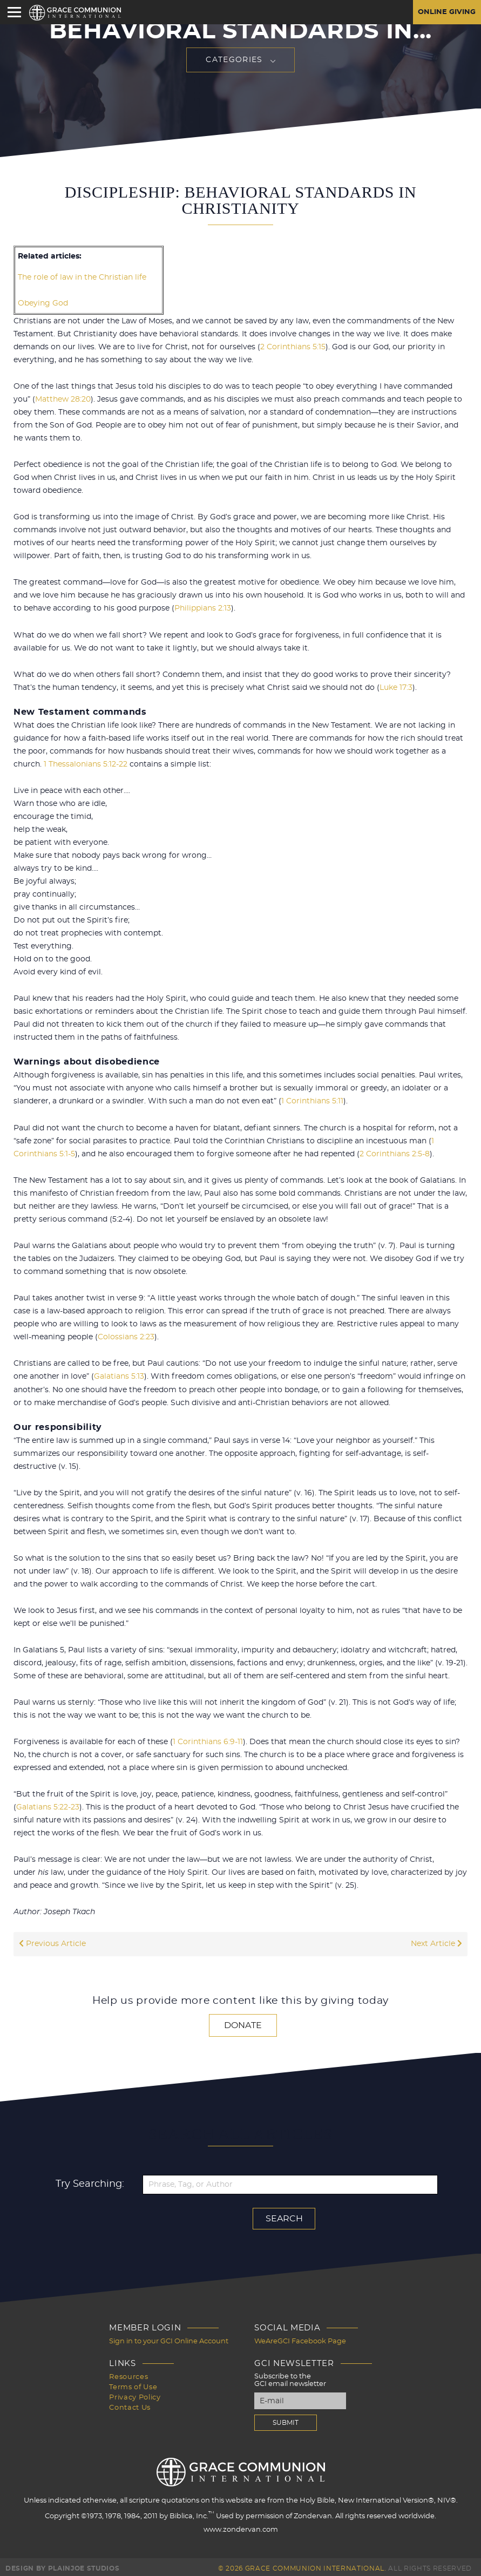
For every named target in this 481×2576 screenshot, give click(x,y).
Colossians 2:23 (126, 1335)
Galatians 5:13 (119, 1375)
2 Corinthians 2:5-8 (395, 1152)
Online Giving (445, 12)
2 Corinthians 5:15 (293, 346)
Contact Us (130, 2402)
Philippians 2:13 (202, 608)
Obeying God (43, 303)
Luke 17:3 (396, 686)
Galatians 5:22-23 (47, 1805)
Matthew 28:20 (63, 399)
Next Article (436, 1941)
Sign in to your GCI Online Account (168, 2338)
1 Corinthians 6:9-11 (208, 1740)
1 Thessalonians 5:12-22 (85, 763)
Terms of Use (133, 2383)
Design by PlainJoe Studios (62, 2565)
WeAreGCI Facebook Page (300, 2338)
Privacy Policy (134, 2393)
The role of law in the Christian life (82, 277)
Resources (128, 2373)
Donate (243, 2022)
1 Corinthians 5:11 (312, 1100)
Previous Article (52, 1941)
